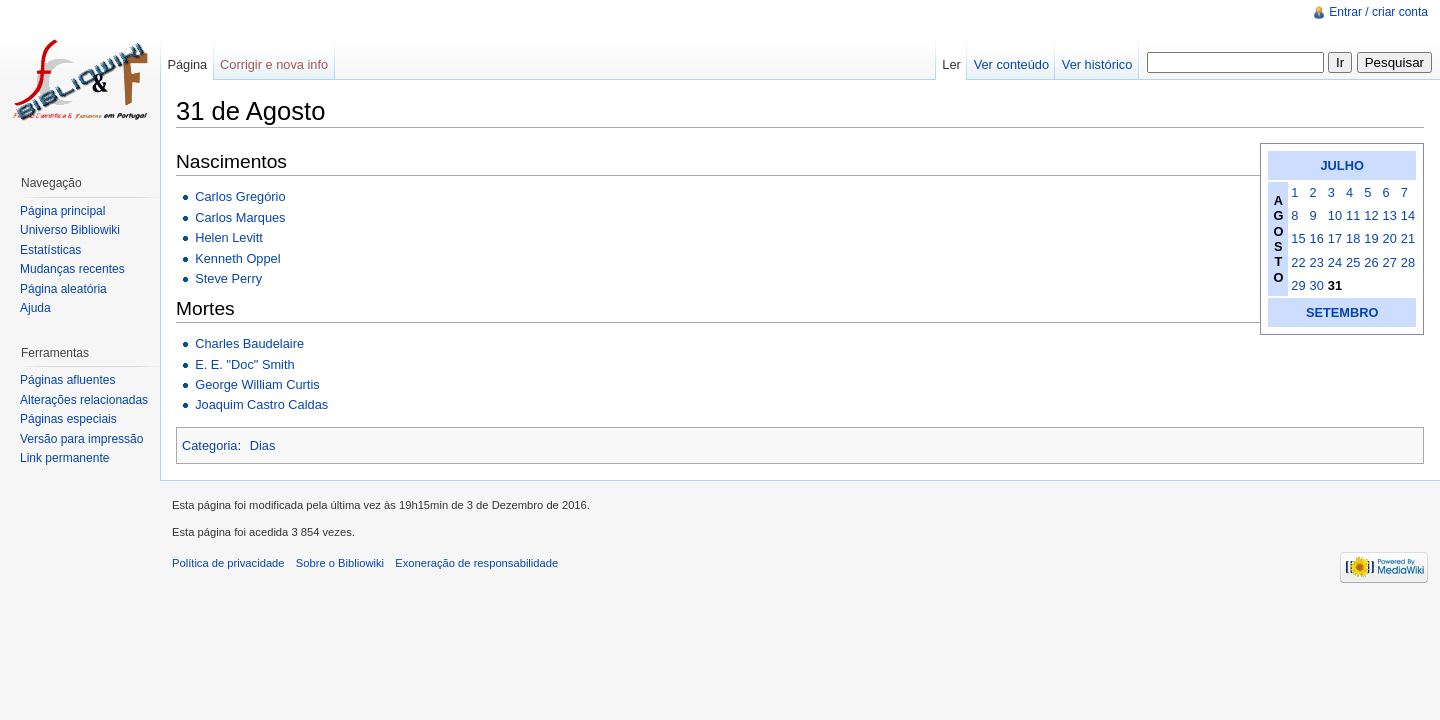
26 (1371, 262)
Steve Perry (228, 278)
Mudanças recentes (72, 269)
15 (1298, 238)
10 (1335, 215)
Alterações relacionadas (84, 400)
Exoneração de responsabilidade (476, 563)
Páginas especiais (68, 419)
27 (1390, 262)
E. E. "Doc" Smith (244, 364)
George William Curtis (257, 384)
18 (1353, 238)
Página (187, 64)
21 (1408, 238)
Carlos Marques (240, 217)
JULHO (1342, 165)
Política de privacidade (228, 563)
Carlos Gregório (240, 196)
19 (1371, 238)
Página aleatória (63, 289)
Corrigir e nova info (274, 64)
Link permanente (64, 458)
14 (1408, 215)
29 (1298, 285)
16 (1317, 238)
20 (1390, 238)
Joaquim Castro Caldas (261, 404)
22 (1298, 262)
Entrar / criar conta (1378, 12)
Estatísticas (50, 250)
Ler (951, 64)
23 (1317, 262)
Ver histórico (1097, 64)
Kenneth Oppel (237, 258)
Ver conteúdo (1011, 64)
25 (1353, 262)
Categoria (210, 445)
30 (1317, 285)
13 (1390, 215)
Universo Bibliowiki (70, 230)
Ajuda (35, 308)
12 (1371, 215)
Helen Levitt (229, 237)
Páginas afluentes (67, 380)
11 (1353, 215)
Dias (263, 445)
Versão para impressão (81, 439)
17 (1335, 238)
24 (1335, 262)
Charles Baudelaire (249, 343)
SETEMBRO (1342, 312)
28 (1408, 262)
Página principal (62, 211)
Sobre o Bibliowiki (340, 563)
